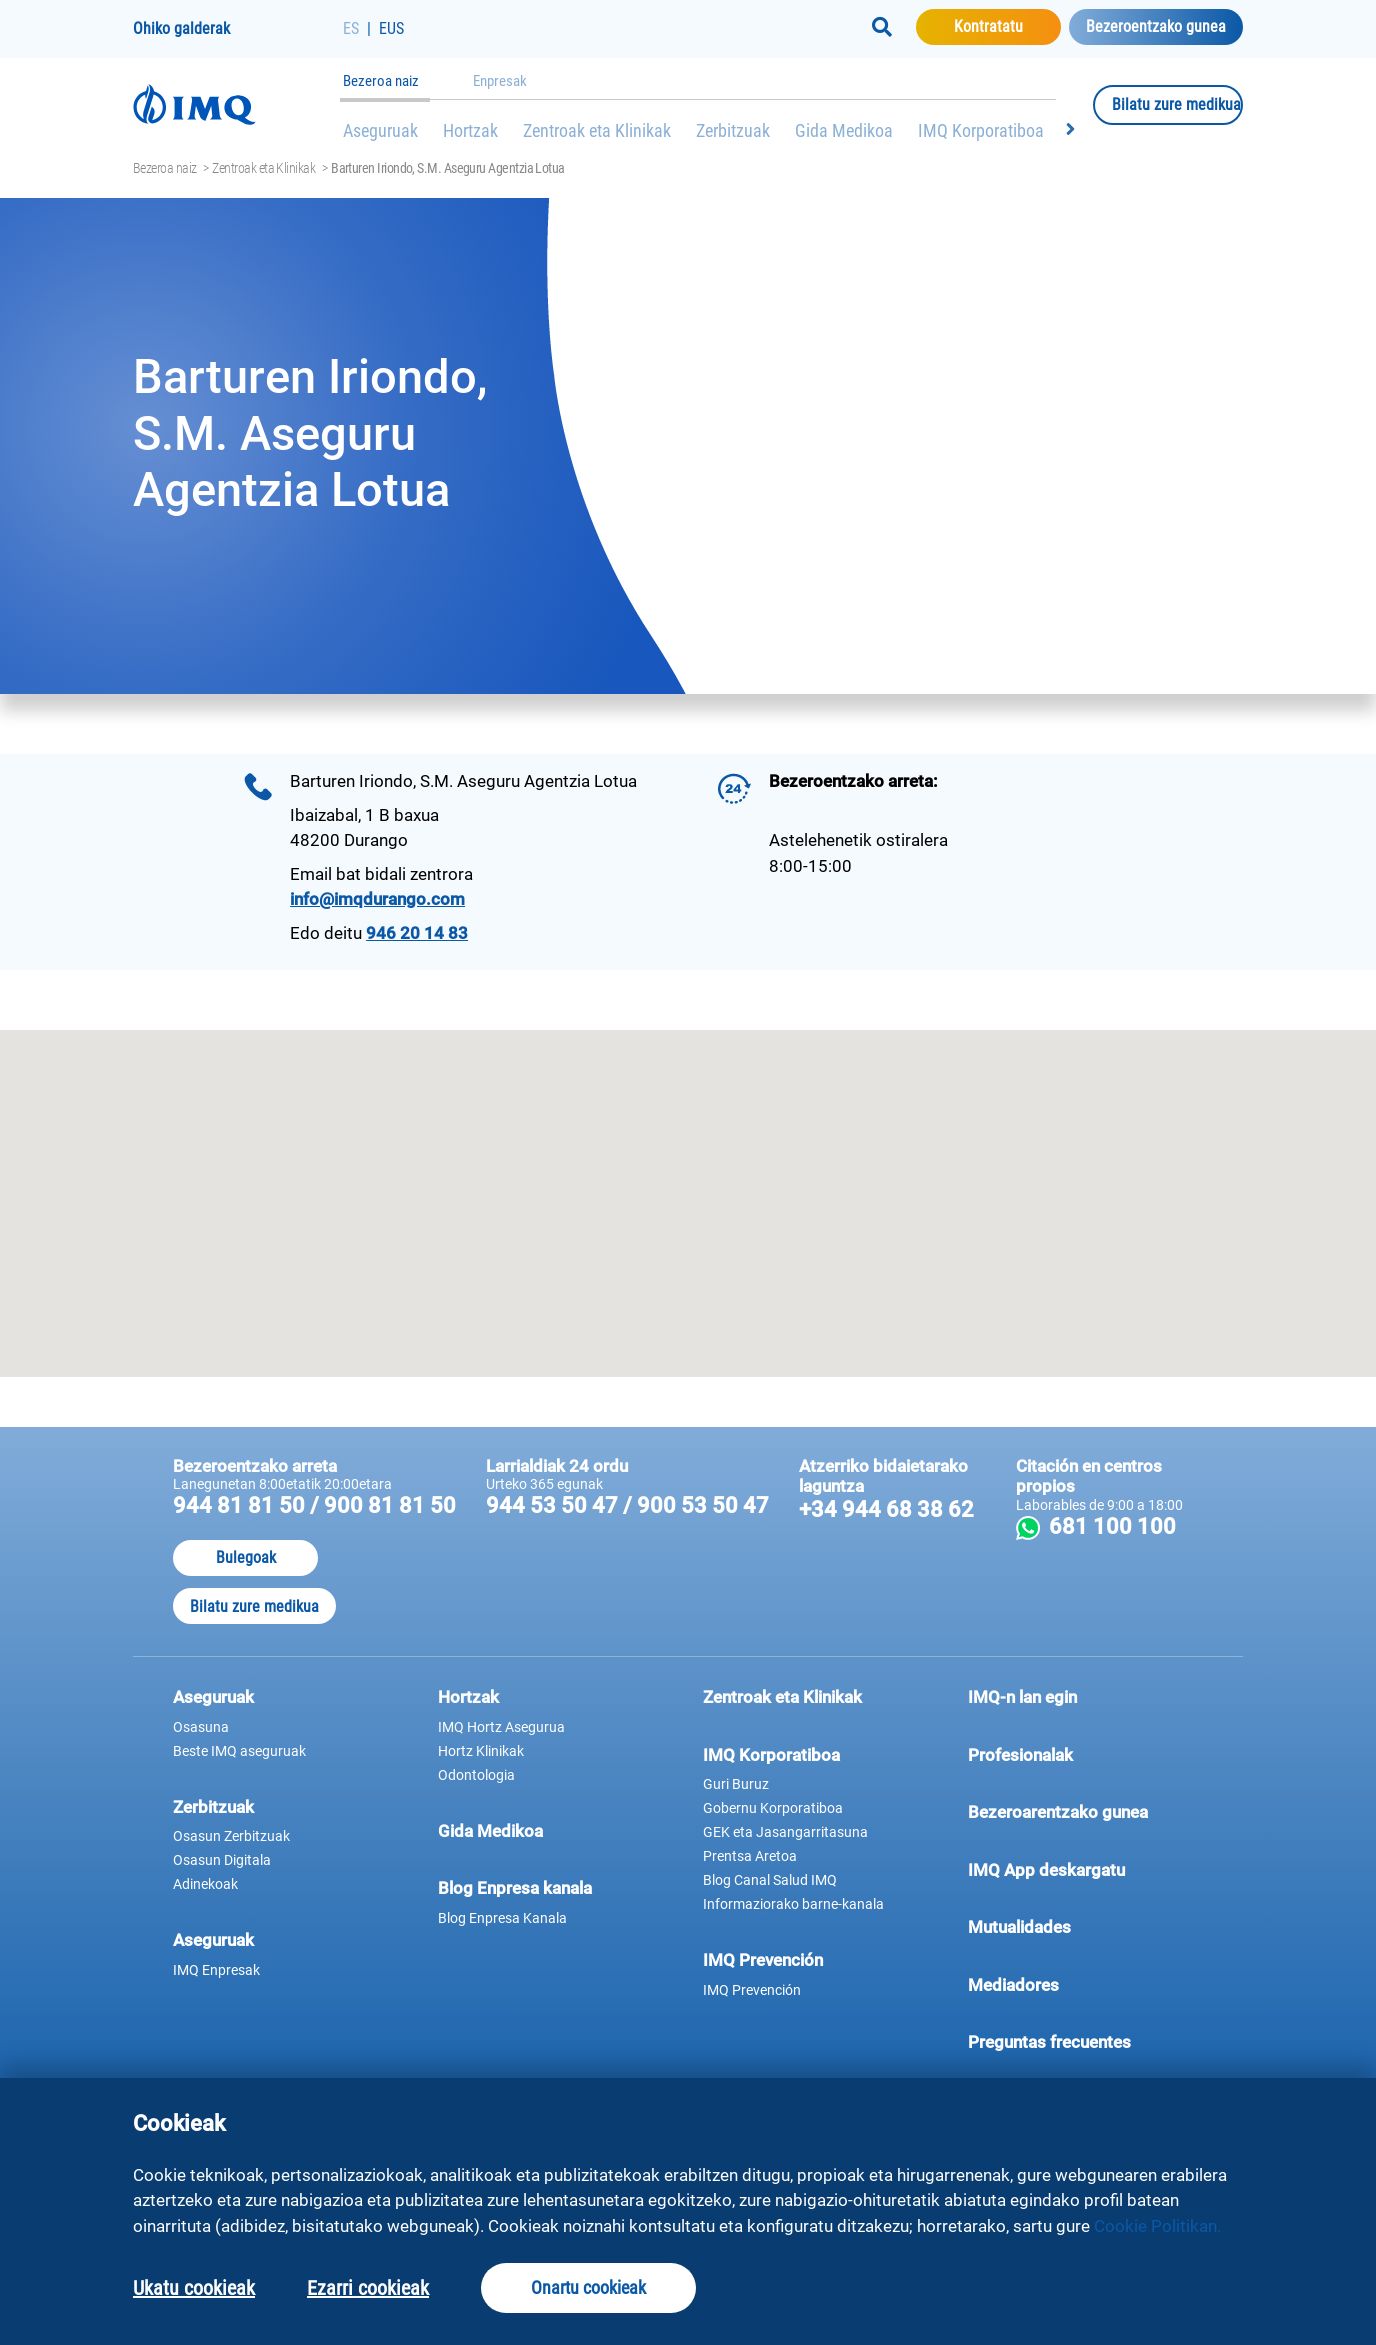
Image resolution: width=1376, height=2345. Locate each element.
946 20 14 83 (417, 933)
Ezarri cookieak (368, 2288)
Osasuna (201, 1727)
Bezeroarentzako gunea (1085, 1811)
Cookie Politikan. (1157, 2226)
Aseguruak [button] (213, 1697)
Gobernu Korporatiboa (773, 1808)
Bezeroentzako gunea (1156, 26)
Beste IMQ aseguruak (239, 1751)
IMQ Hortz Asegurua (501, 1727)
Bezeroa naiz (381, 81)
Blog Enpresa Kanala (502, 1918)
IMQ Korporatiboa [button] (771, 1755)
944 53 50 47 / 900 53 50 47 (627, 1505)
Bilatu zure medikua (1177, 104)
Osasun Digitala (222, 1860)
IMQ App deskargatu (1085, 1869)
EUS (391, 28)
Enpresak (500, 81)
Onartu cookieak (588, 2287)
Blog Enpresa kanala (515, 1888)
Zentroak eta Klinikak (597, 130)
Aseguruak (380, 130)
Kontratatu (1007, 26)
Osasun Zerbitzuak (231, 1836)
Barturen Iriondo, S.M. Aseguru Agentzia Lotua (448, 168)
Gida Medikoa (844, 130)
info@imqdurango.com (377, 899)
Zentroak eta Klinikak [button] (782, 1697)
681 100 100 (1123, 1526)
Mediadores (1085, 1984)
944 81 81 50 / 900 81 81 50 (314, 1505)
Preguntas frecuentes (1085, 2041)
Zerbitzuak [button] (213, 1807)
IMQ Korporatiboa (981, 130)
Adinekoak (205, 1884)
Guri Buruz (736, 1784)
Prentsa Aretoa (750, 1856)
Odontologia (476, 1775)
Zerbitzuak (733, 130)
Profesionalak (1085, 1754)
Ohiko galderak (181, 28)
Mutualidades (1019, 1927)
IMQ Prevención (763, 1960)
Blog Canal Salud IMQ (770, 1880)
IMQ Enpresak (216, 1970)
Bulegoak (246, 1557)
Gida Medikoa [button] (490, 1831)
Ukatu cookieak (194, 2288)
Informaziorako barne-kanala (793, 1904)
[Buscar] (882, 27)
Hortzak (470, 130)
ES (351, 28)
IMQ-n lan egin (1022, 1697)
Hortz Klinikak (481, 1751)
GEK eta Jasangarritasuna (785, 1832)
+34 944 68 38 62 (886, 1509)
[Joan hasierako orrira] (238, 104)
